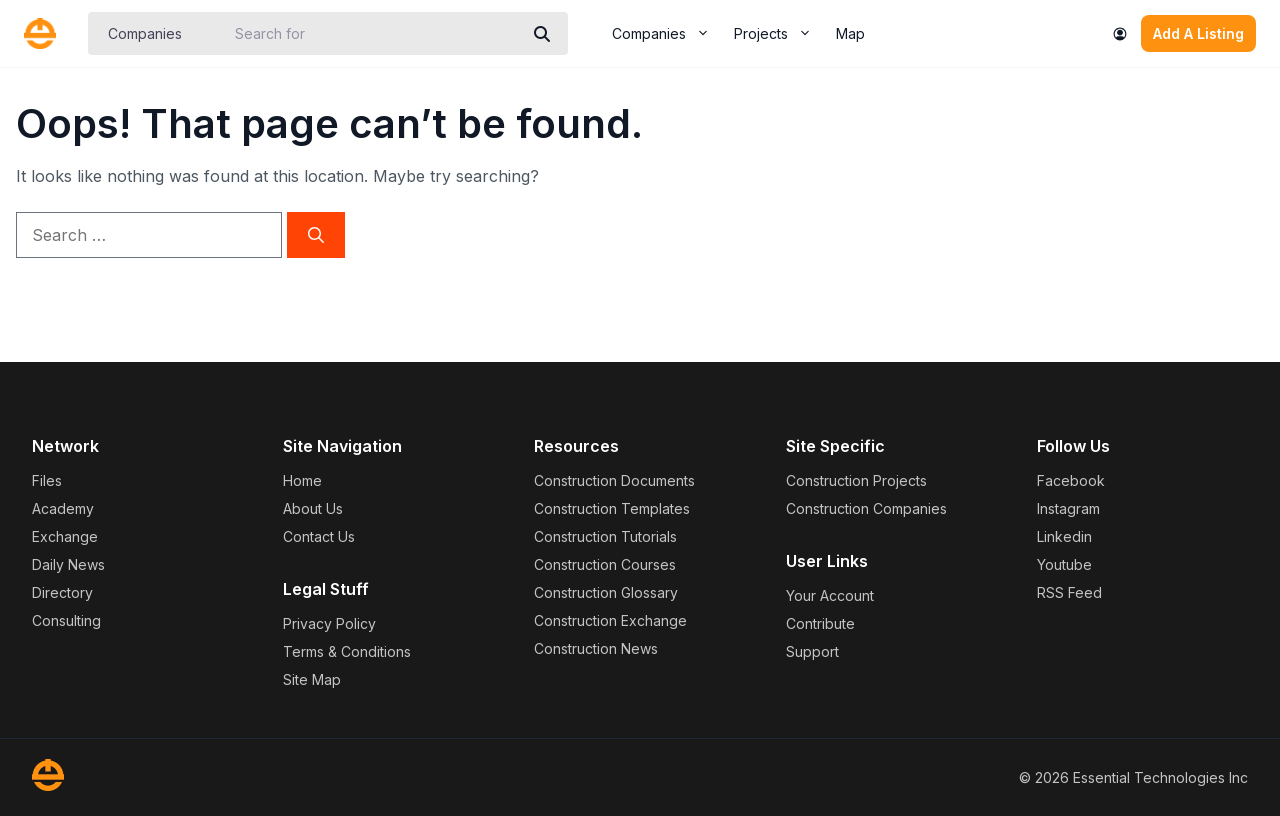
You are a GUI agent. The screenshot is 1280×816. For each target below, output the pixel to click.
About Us (313, 508)
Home (302, 480)
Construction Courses (605, 564)
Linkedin (1064, 536)
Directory (62, 592)
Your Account (830, 595)
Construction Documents (614, 480)
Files (47, 480)
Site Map (312, 679)
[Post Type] (159, 33)
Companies (667, 34)
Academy (63, 508)
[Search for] (373, 33)
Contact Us (319, 536)
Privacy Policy (329, 623)
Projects (779, 34)
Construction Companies (866, 508)
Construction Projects (856, 480)
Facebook (1071, 480)
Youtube (1064, 564)
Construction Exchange (610, 620)
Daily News (68, 564)
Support (812, 651)
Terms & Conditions (347, 651)
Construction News (596, 648)
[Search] (542, 34)
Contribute (820, 623)
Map (850, 33)
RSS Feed (1069, 592)
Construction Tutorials (605, 536)
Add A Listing (1198, 33)
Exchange (65, 536)
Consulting (66, 620)
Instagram (1068, 508)
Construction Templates (612, 508)
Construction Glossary (606, 592)
